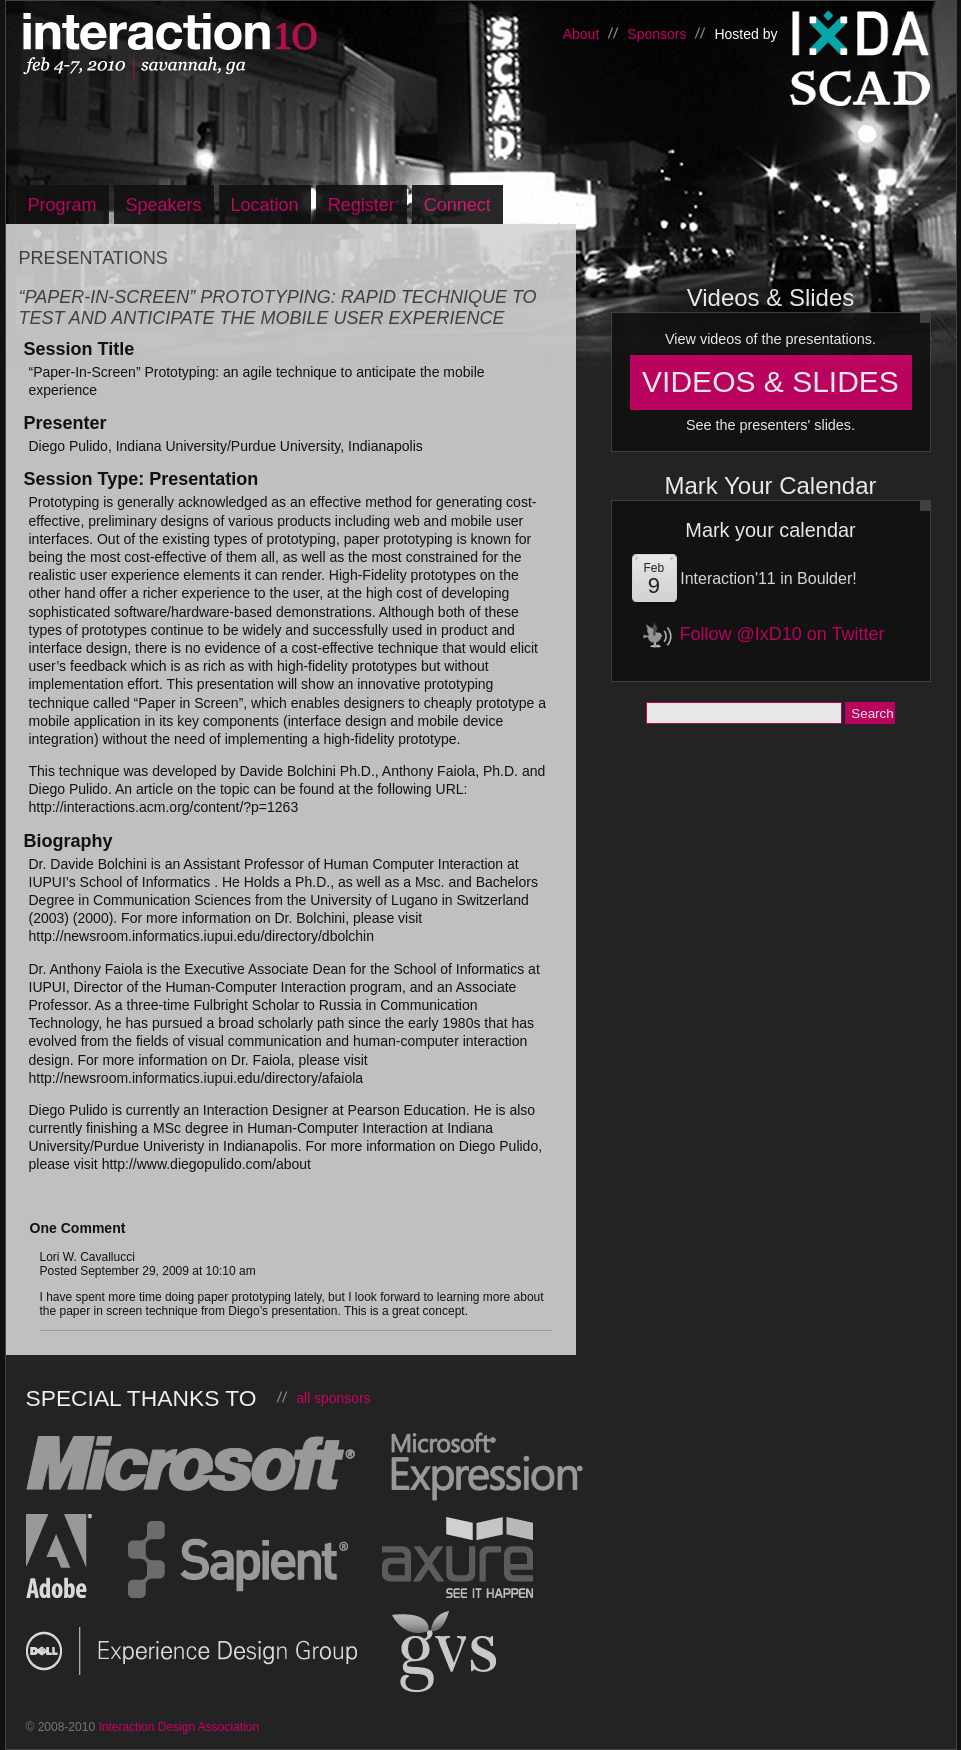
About (581, 34)
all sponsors (333, 1398)
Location (265, 205)
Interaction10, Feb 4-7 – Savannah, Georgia (231, 47)
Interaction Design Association (861, 34)
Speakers (164, 205)
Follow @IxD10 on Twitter (782, 634)
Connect (457, 205)
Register (361, 205)
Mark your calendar (770, 530)
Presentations (93, 258)
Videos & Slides (770, 381)
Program (62, 205)
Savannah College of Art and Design (861, 94)
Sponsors (656, 34)
